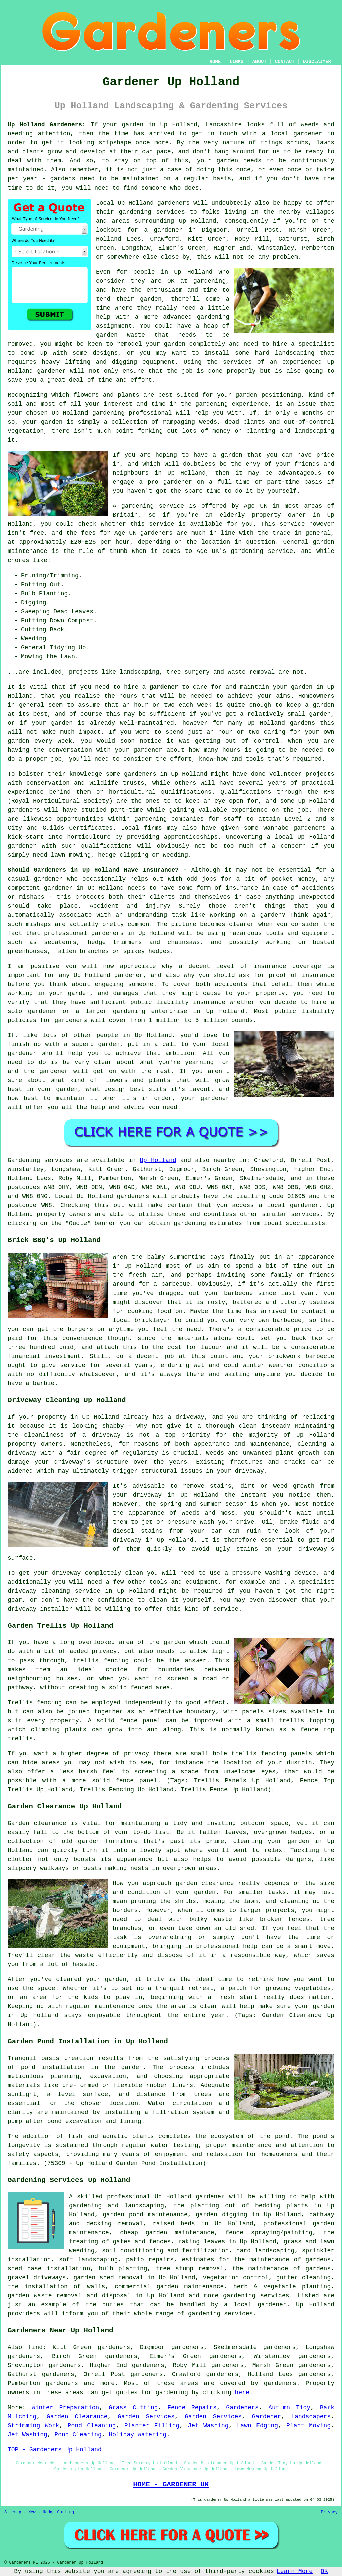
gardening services (220, 2313)
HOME (215, 61)
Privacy (329, 2512)
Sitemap (12, 2512)
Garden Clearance (77, 2416)
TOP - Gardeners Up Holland (55, 2449)
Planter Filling (152, 2425)
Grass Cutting (133, 2407)
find (35, 2347)
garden (133, 124)
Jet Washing (208, 2425)
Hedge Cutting (58, 2512)
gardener (163, 687)
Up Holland (158, 1160)
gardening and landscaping (116, 2205)
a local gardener (292, 133)
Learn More (295, 2571)
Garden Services (146, 2416)
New (32, 2512)
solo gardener (32, 1011)
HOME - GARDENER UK (171, 2484)
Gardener (266, 2416)
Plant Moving (308, 2425)
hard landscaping (265, 2250)
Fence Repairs (191, 2407)
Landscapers (311, 2416)
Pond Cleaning (92, 2425)
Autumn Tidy (289, 2407)
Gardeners (242, 2407)
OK (324, 2571)
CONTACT (285, 61)
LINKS (236, 61)
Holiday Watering (137, 2434)
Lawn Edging (257, 2425)
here (242, 2392)
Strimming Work (33, 2425)
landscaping (295, 353)
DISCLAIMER (317, 61)
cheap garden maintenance (167, 2232)
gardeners (140, 774)
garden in (307, 687)
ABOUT (259, 61)
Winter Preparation (65, 2407)
